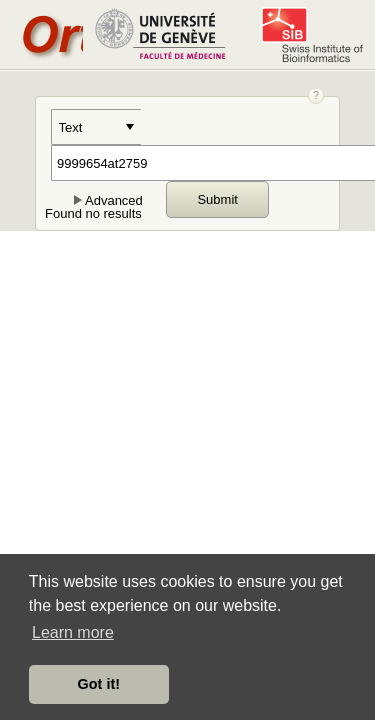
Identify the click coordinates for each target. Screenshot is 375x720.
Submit (217, 199)
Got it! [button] (99, 684)
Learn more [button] (73, 632)
